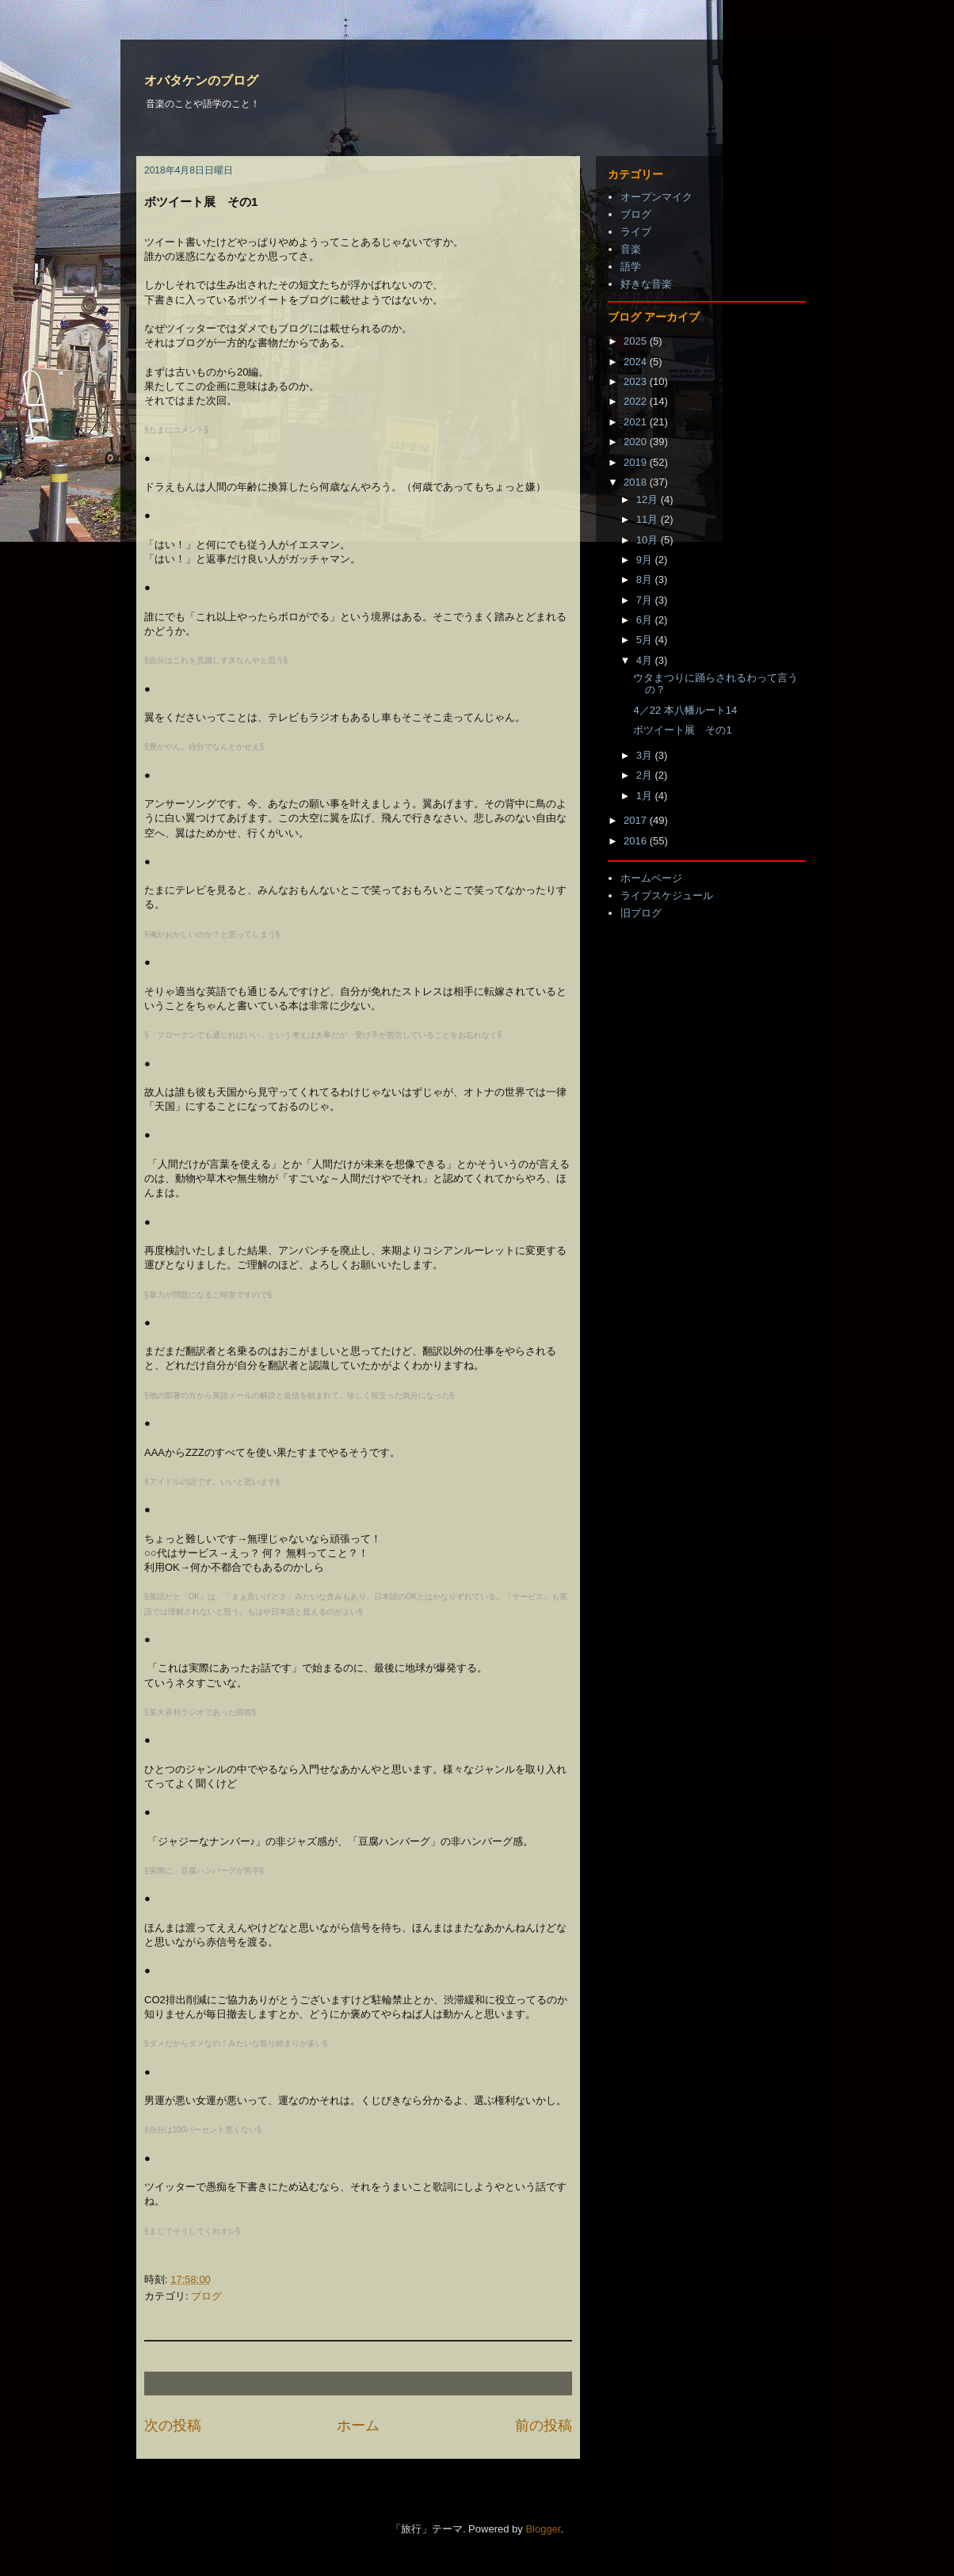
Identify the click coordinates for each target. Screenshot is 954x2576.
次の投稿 (172, 2425)
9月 (645, 560)
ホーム (358, 2425)
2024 (637, 362)
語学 (630, 266)
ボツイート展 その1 (682, 730)
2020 (637, 442)
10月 (648, 540)
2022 (637, 401)
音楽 (630, 249)
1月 (645, 796)
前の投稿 (543, 2425)
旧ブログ (641, 913)
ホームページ (651, 878)
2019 (637, 462)
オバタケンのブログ (201, 80)
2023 (637, 381)
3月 (645, 755)
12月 (648, 499)
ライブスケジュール (666, 895)
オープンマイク (656, 197)
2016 (637, 841)
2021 (637, 422)
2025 (637, 341)
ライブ (635, 232)
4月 (645, 660)
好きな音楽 (646, 284)
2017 (637, 820)
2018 (637, 482)
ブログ (206, 2296)
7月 (645, 600)
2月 (645, 775)
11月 (648, 519)
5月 (645, 640)
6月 (645, 620)
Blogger (542, 2529)
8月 (645, 579)
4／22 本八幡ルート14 (685, 710)
